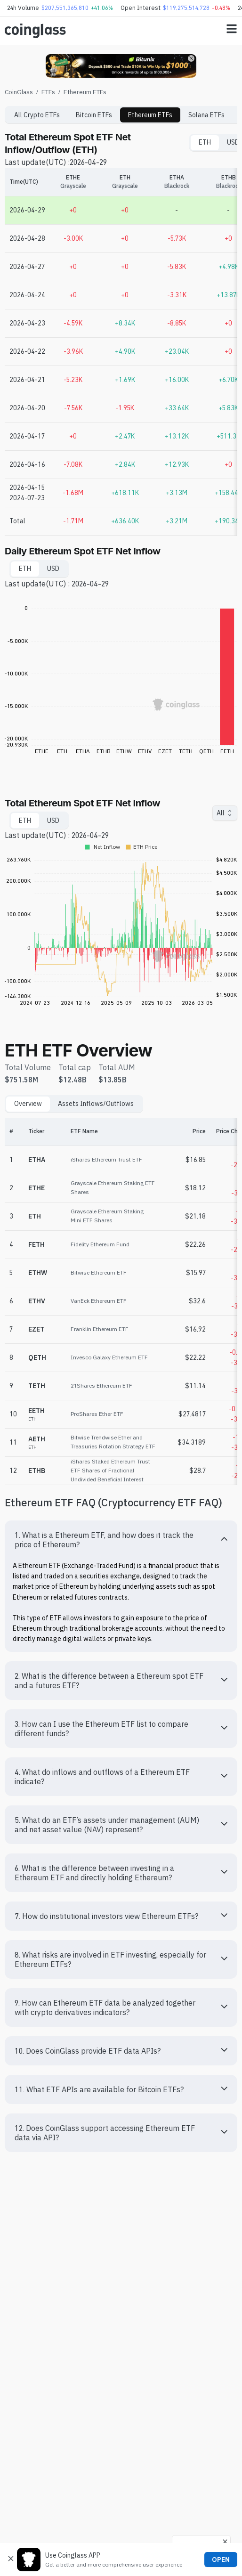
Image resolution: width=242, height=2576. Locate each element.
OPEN (221, 2559)
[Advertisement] (121, 2518)
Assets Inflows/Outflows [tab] (96, 1103)
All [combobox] (221, 813)
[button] (121, 1540)
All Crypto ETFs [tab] (37, 115)
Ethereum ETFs (85, 92)
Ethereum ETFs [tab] (150, 115)
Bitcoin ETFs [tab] (94, 115)
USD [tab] (53, 568)
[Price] (183, 1132)
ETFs (48, 92)
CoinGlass (19, 92)
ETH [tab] (205, 142)
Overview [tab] (28, 1103)
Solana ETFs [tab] (206, 115)
